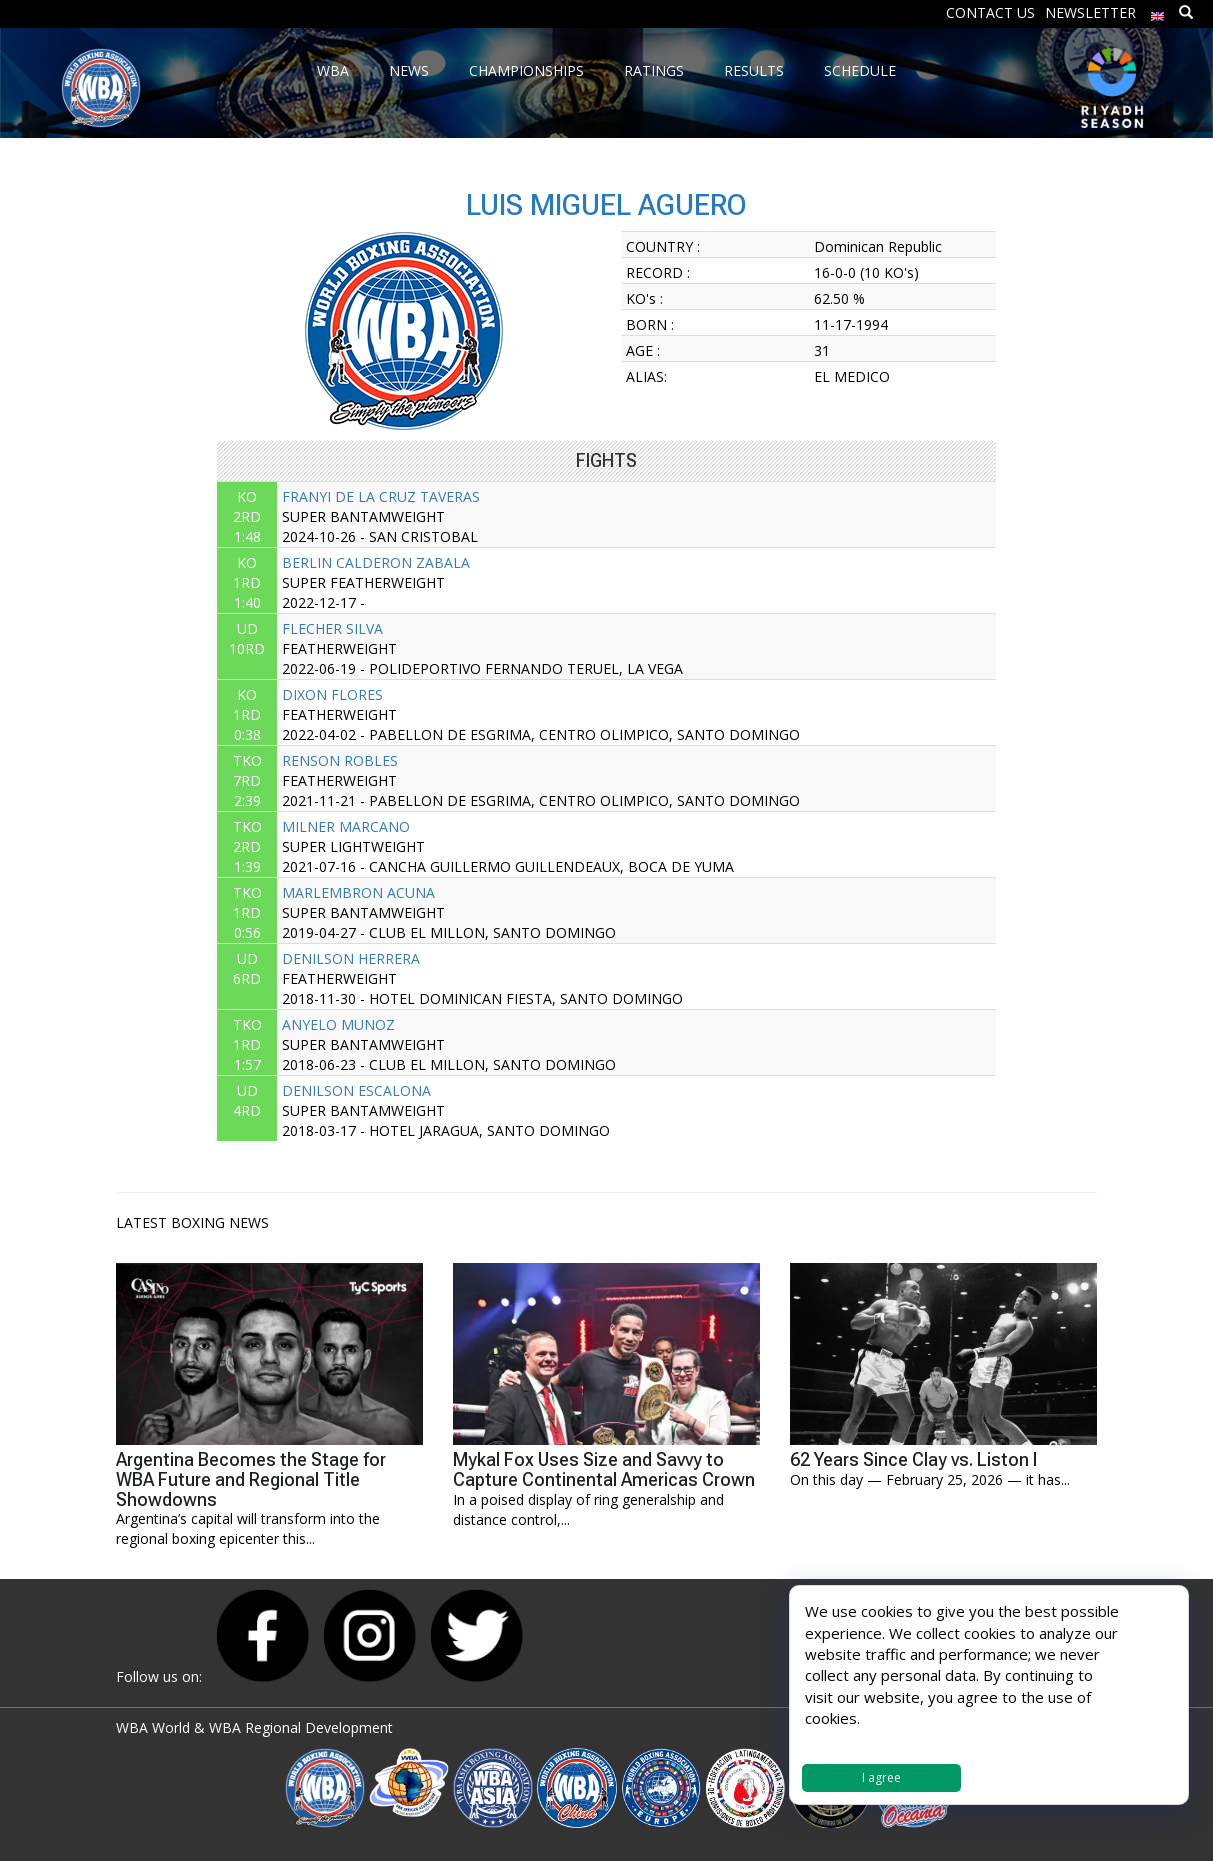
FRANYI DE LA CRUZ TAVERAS (381, 496)
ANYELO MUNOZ (338, 1024)
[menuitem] (1158, 11)
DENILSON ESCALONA (356, 1090)
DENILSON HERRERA (351, 958)
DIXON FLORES (332, 694)
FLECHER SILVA (332, 628)
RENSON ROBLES (340, 760)
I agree (881, 1777)
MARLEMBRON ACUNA (358, 892)
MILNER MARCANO (346, 826)
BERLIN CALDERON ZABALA (376, 562)
